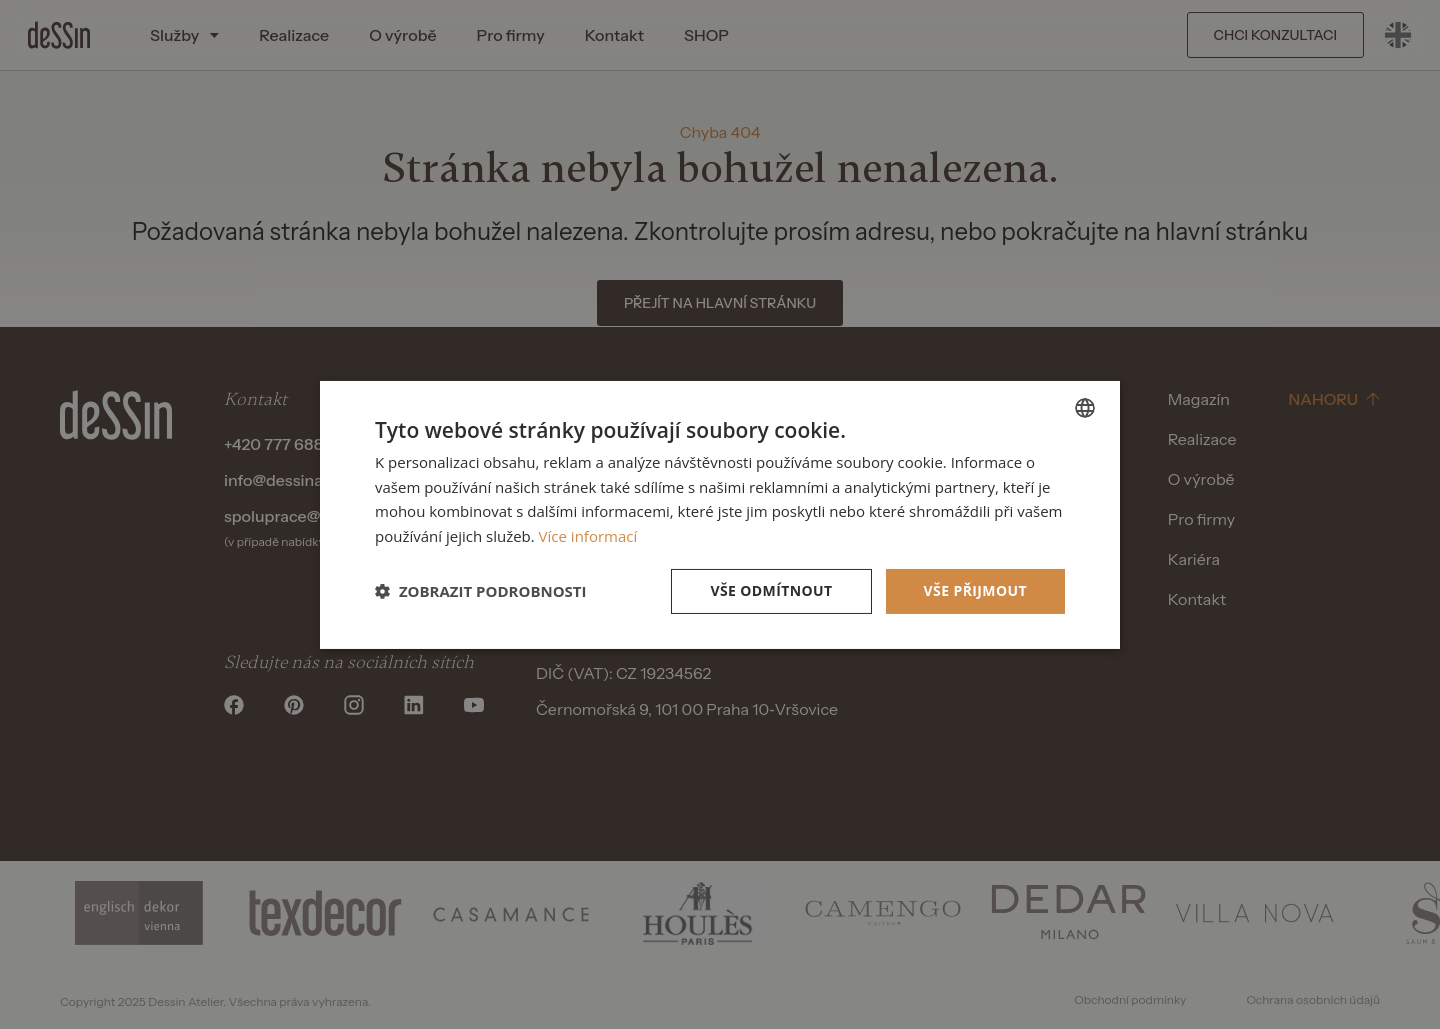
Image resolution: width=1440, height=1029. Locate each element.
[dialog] (720, 514)
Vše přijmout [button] (975, 590)
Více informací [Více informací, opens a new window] (588, 536)
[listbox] (1085, 407)
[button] (481, 591)
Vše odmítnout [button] (771, 590)
